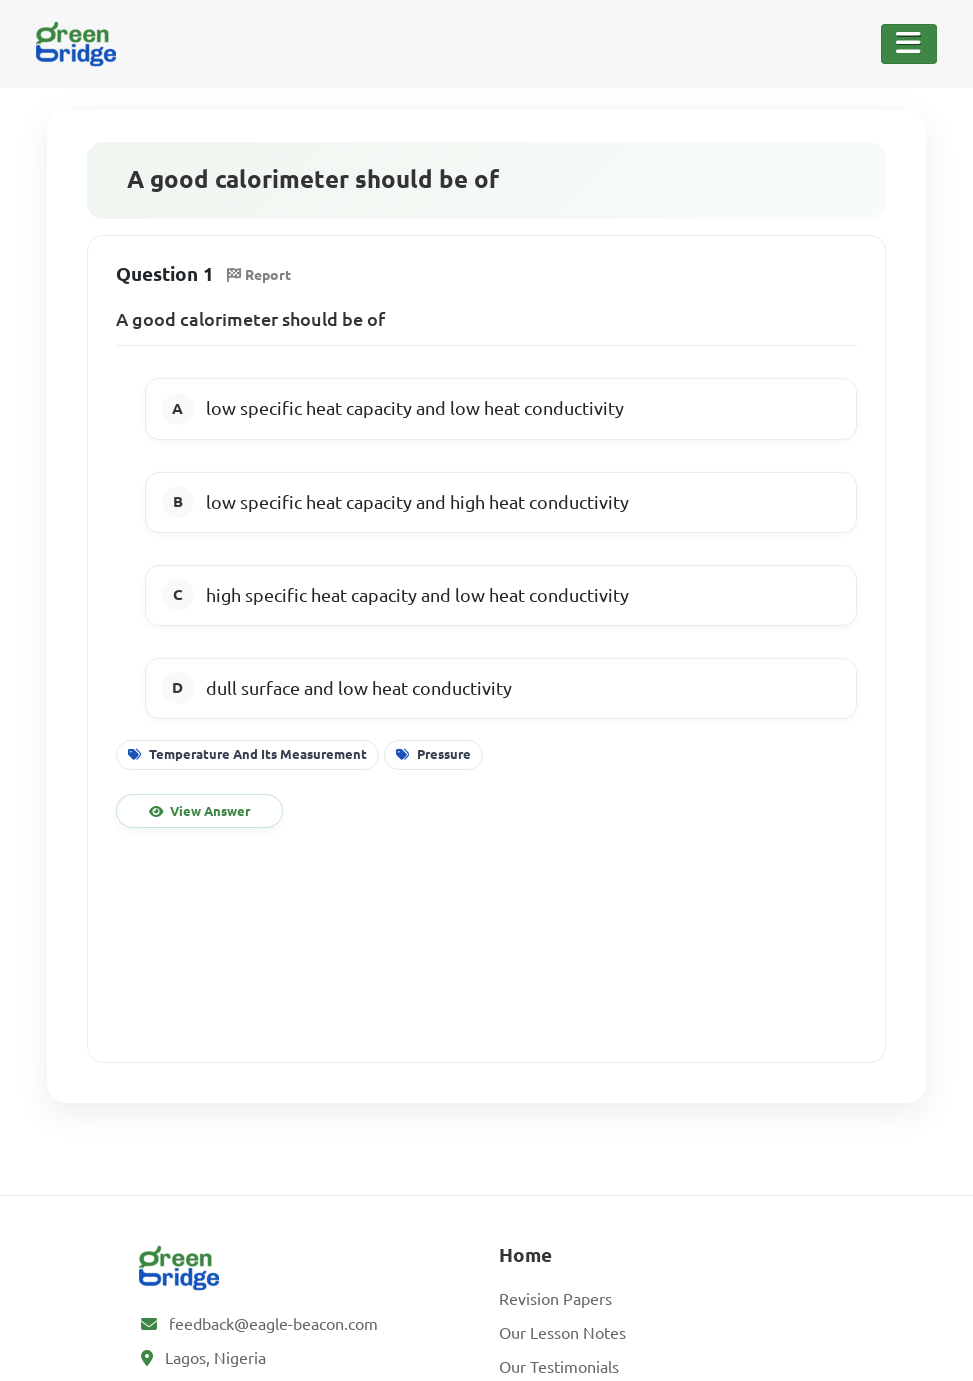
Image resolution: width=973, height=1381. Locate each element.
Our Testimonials (559, 1367)
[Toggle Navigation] (909, 44)
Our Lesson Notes (562, 1333)
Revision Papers (555, 1299)
